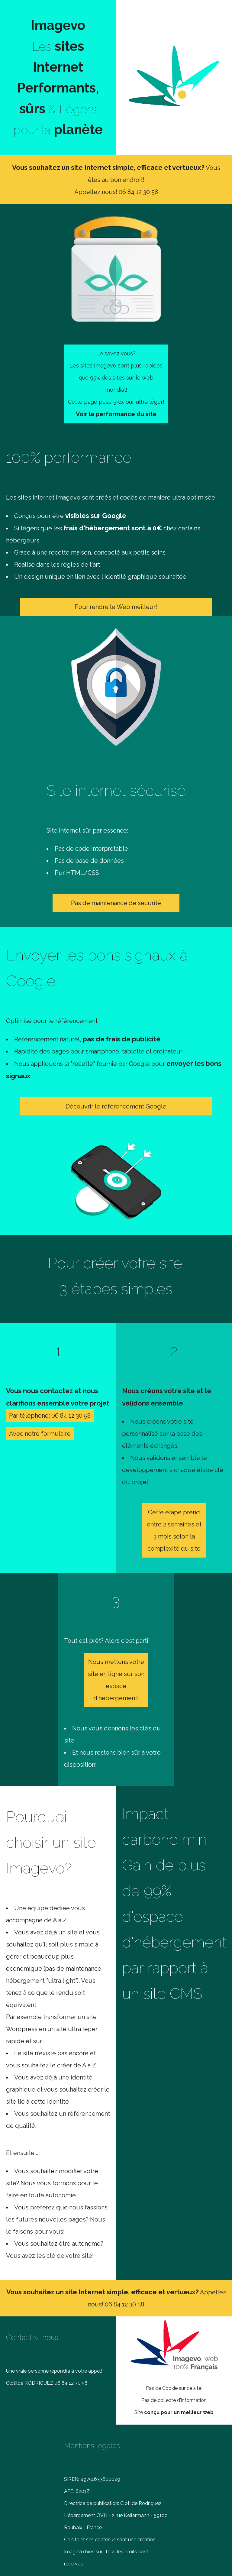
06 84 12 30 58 (138, 192)
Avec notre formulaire (40, 1433)
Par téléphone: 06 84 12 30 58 (50, 1415)
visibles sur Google (95, 515)
